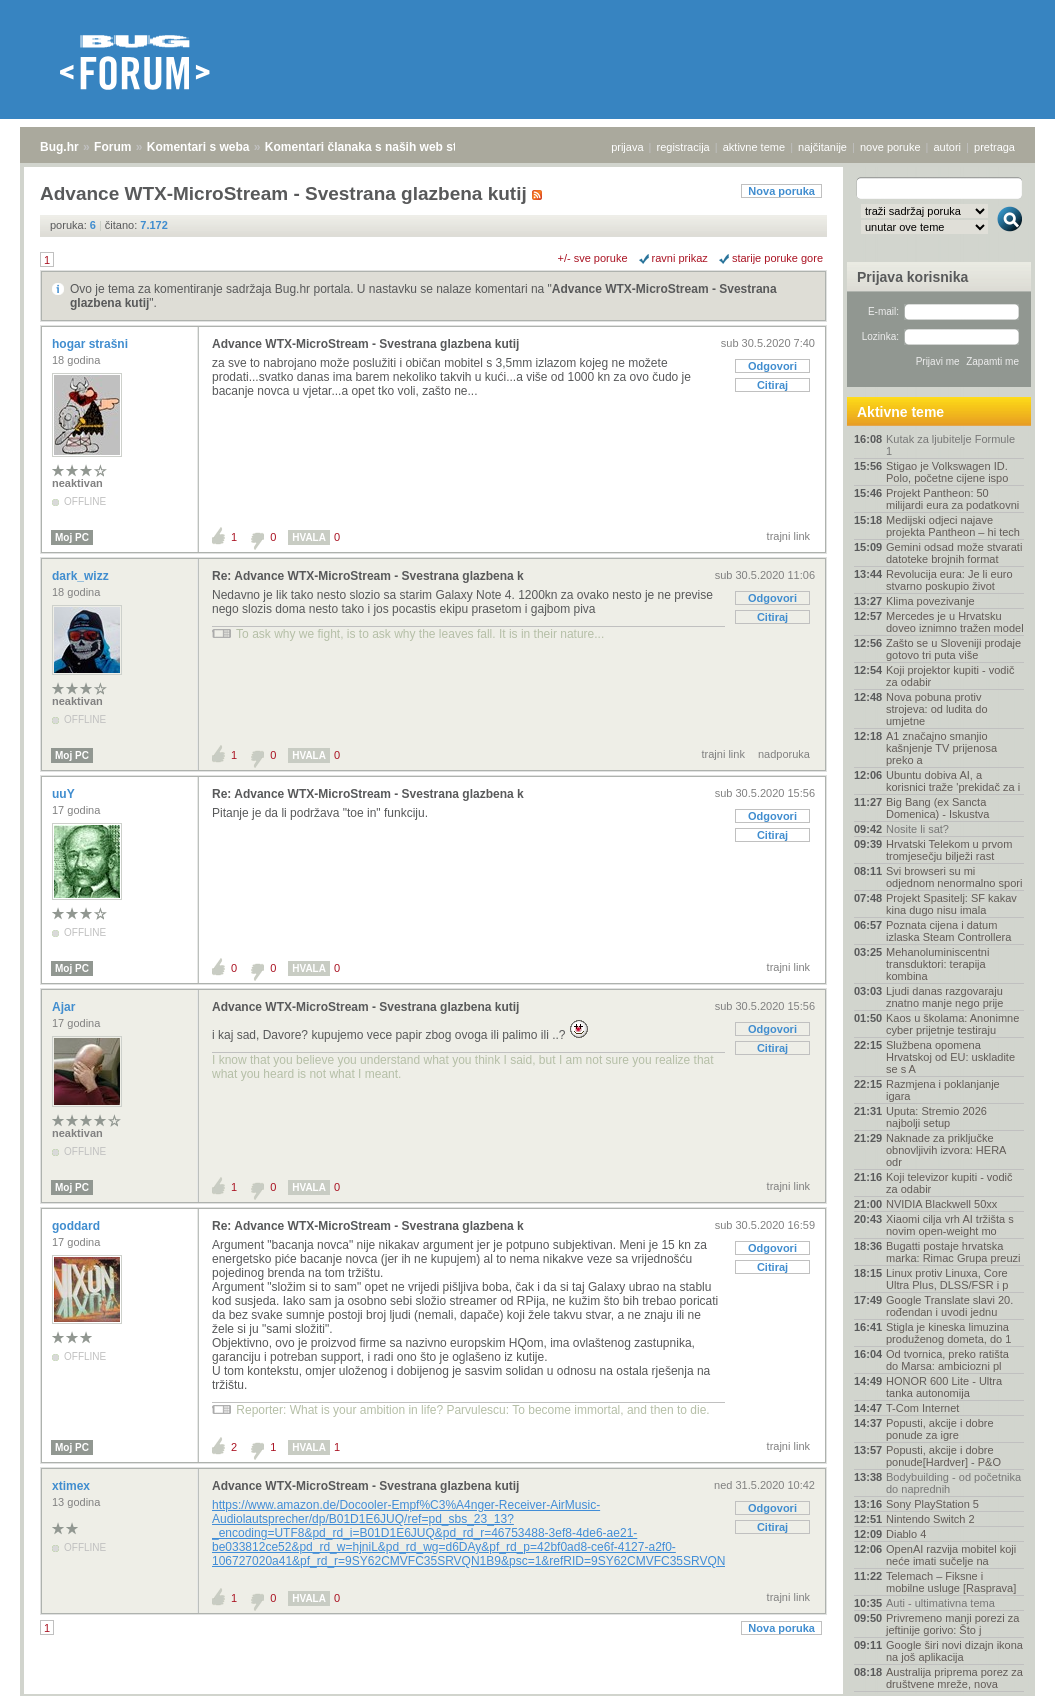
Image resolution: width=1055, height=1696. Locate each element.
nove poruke (890, 147)
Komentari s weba (198, 147)
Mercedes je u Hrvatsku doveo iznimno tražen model (955, 622)
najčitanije (822, 147)
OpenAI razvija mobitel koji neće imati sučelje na (951, 1555)
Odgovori (772, 366)
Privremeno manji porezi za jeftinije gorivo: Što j (952, 1624)
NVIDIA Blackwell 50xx (941, 1204)
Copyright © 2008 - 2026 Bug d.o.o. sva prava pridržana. (528, 1690)
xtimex (72, 1486)
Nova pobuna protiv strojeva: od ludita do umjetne (937, 709)
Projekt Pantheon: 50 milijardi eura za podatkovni (952, 499)
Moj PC (72, 537)
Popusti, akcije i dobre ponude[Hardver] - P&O (943, 1456)
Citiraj (772, 385)
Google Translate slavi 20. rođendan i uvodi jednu (949, 1306)
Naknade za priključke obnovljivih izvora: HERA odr (946, 1150)
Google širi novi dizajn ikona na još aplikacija (954, 1651)
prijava (627, 147)
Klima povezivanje (930, 601)
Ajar (65, 1007)
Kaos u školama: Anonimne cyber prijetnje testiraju (952, 1024)
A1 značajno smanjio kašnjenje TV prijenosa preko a (941, 748)
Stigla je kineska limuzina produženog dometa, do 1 (948, 1333)
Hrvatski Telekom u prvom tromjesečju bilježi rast (949, 850)
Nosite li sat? (917, 829)
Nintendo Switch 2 (930, 1519)
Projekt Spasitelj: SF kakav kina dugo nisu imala (951, 904)
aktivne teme (754, 147)
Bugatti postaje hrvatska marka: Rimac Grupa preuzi (953, 1252)
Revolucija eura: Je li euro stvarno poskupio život (949, 580)
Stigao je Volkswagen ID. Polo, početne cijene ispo (947, 472)
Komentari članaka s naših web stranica (378, 147)
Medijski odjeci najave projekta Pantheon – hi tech (953, 526)
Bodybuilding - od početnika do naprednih (953, 1483)
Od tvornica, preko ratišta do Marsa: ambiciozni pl (947, 1360)
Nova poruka (781, 191)
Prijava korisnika (912, 277)
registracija (683, 147)
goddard (77, 1226)
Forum (112, 147)
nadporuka (784, 754)
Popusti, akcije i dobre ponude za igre (940, 1429)
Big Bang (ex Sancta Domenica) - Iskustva (937, 808)
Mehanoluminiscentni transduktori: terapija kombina (937, 964)
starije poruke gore (777, 258)
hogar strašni (91, 344)
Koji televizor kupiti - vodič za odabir (949, 1183)
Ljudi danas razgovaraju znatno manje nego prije (944, 997)
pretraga (994, 147)
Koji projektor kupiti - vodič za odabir (950, 676)
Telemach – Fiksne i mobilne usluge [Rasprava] (951, 1582)
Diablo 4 (906, 1534)
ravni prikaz (680, 258)
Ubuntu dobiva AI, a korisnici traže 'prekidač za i (953, 781)
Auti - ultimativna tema (940, 1603)
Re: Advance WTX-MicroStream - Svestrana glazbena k (368, 576)
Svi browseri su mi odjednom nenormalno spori (954, 877)
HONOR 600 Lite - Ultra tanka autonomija (944, 1387)
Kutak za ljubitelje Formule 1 (950, 445)
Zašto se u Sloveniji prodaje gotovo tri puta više (953, 649)
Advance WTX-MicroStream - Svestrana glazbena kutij (365, 344)
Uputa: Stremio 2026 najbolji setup (936, 1117)
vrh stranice (1000, 1667)
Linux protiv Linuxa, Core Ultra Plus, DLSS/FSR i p (947, 1279)
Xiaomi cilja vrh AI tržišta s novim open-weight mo (950, 1225)
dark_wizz (82, 576)
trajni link (788, 536)
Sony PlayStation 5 (932, 1504)
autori (948, 147)
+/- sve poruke (593, 258)
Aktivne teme (900, 412)
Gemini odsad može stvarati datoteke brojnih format (954, 553)
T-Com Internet (922, 1408)
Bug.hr (59, 147)
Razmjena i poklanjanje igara (943, 1090)
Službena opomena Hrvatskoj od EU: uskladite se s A (950, 1057)
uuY (65, 794)
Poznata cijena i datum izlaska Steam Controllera (948, 931)
